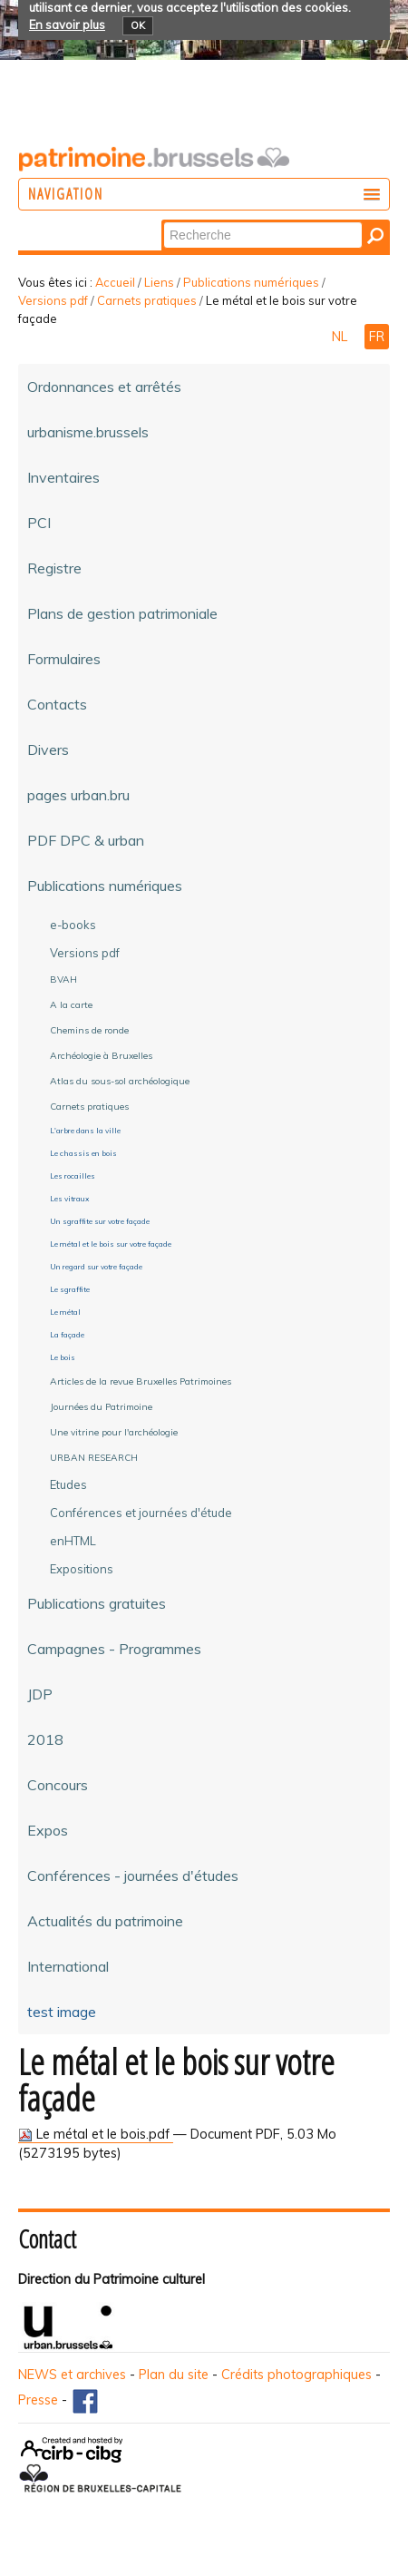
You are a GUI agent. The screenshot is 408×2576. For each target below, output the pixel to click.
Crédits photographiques (296, 2374)
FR (376, 336)
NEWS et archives (72, 2374)
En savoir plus (67, 24)
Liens (159, 282)
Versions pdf (53, 300)
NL (341, 336)
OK (138, 25)
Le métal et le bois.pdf (95, 2134)
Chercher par (162, 220)
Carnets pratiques (147, 300)
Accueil (115, 282)
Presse (38, 2400)
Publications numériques (251, 282)
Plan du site (174, 2374)
